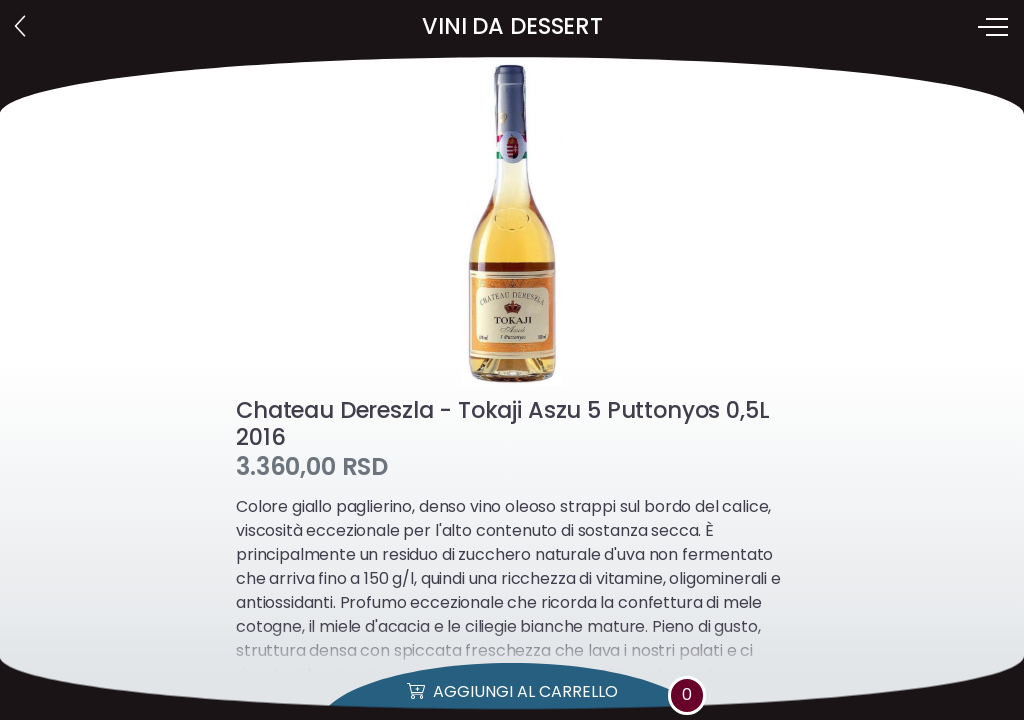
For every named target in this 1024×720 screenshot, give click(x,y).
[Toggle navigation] (995, 27)
